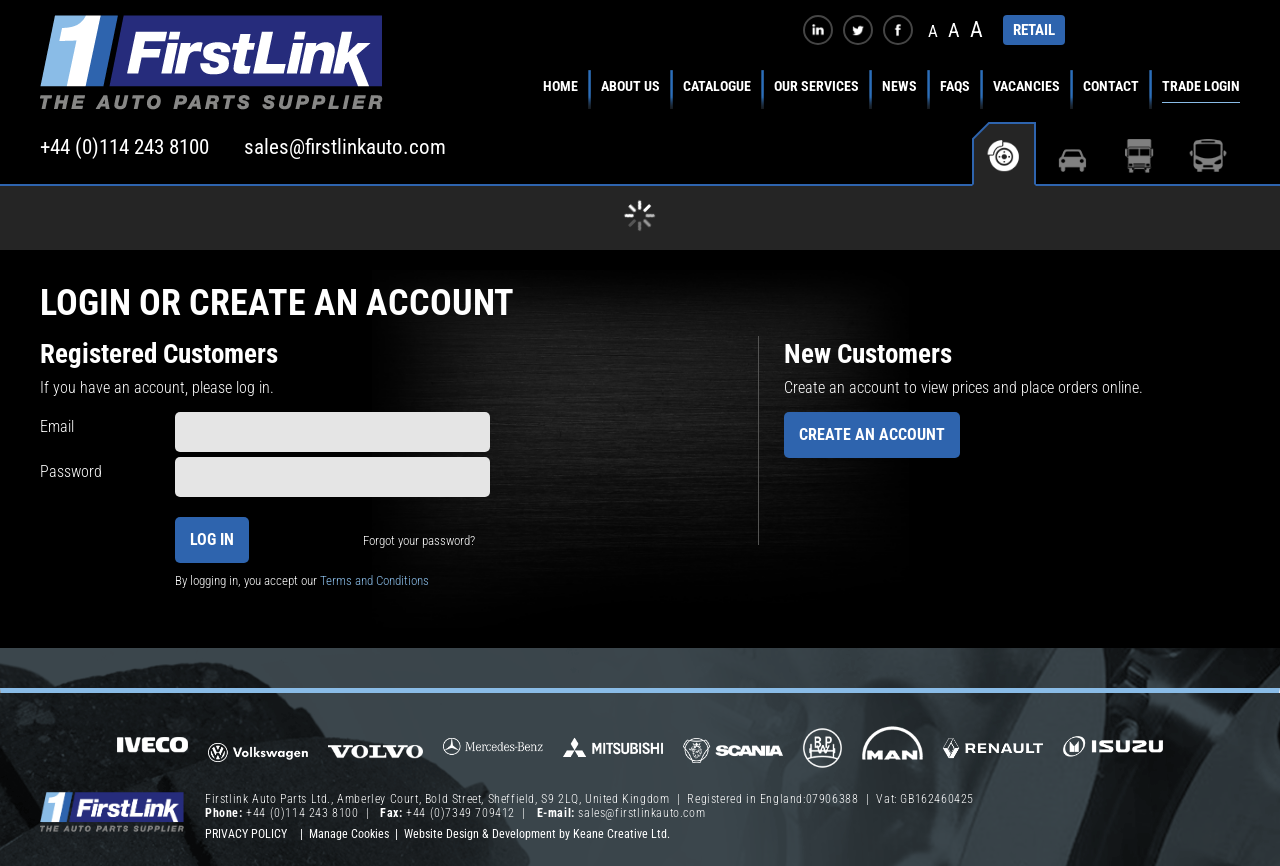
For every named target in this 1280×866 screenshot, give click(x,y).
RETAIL (1034, 30)
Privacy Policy (246, 834)
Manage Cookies (349, 834)
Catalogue (717, 86)
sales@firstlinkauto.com (345, 147)
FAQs (955, 86)
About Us (630, 86)
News (899, 86)
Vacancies (1026, 86)
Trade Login (1201, 86)
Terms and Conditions (374, 580)
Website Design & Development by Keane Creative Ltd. (537, 834)
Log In (212, 539)
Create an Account (872, 434)
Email (57, 426)
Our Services (816, 86)
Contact (1111, 86)
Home (560, 86)
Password (71, 471)
